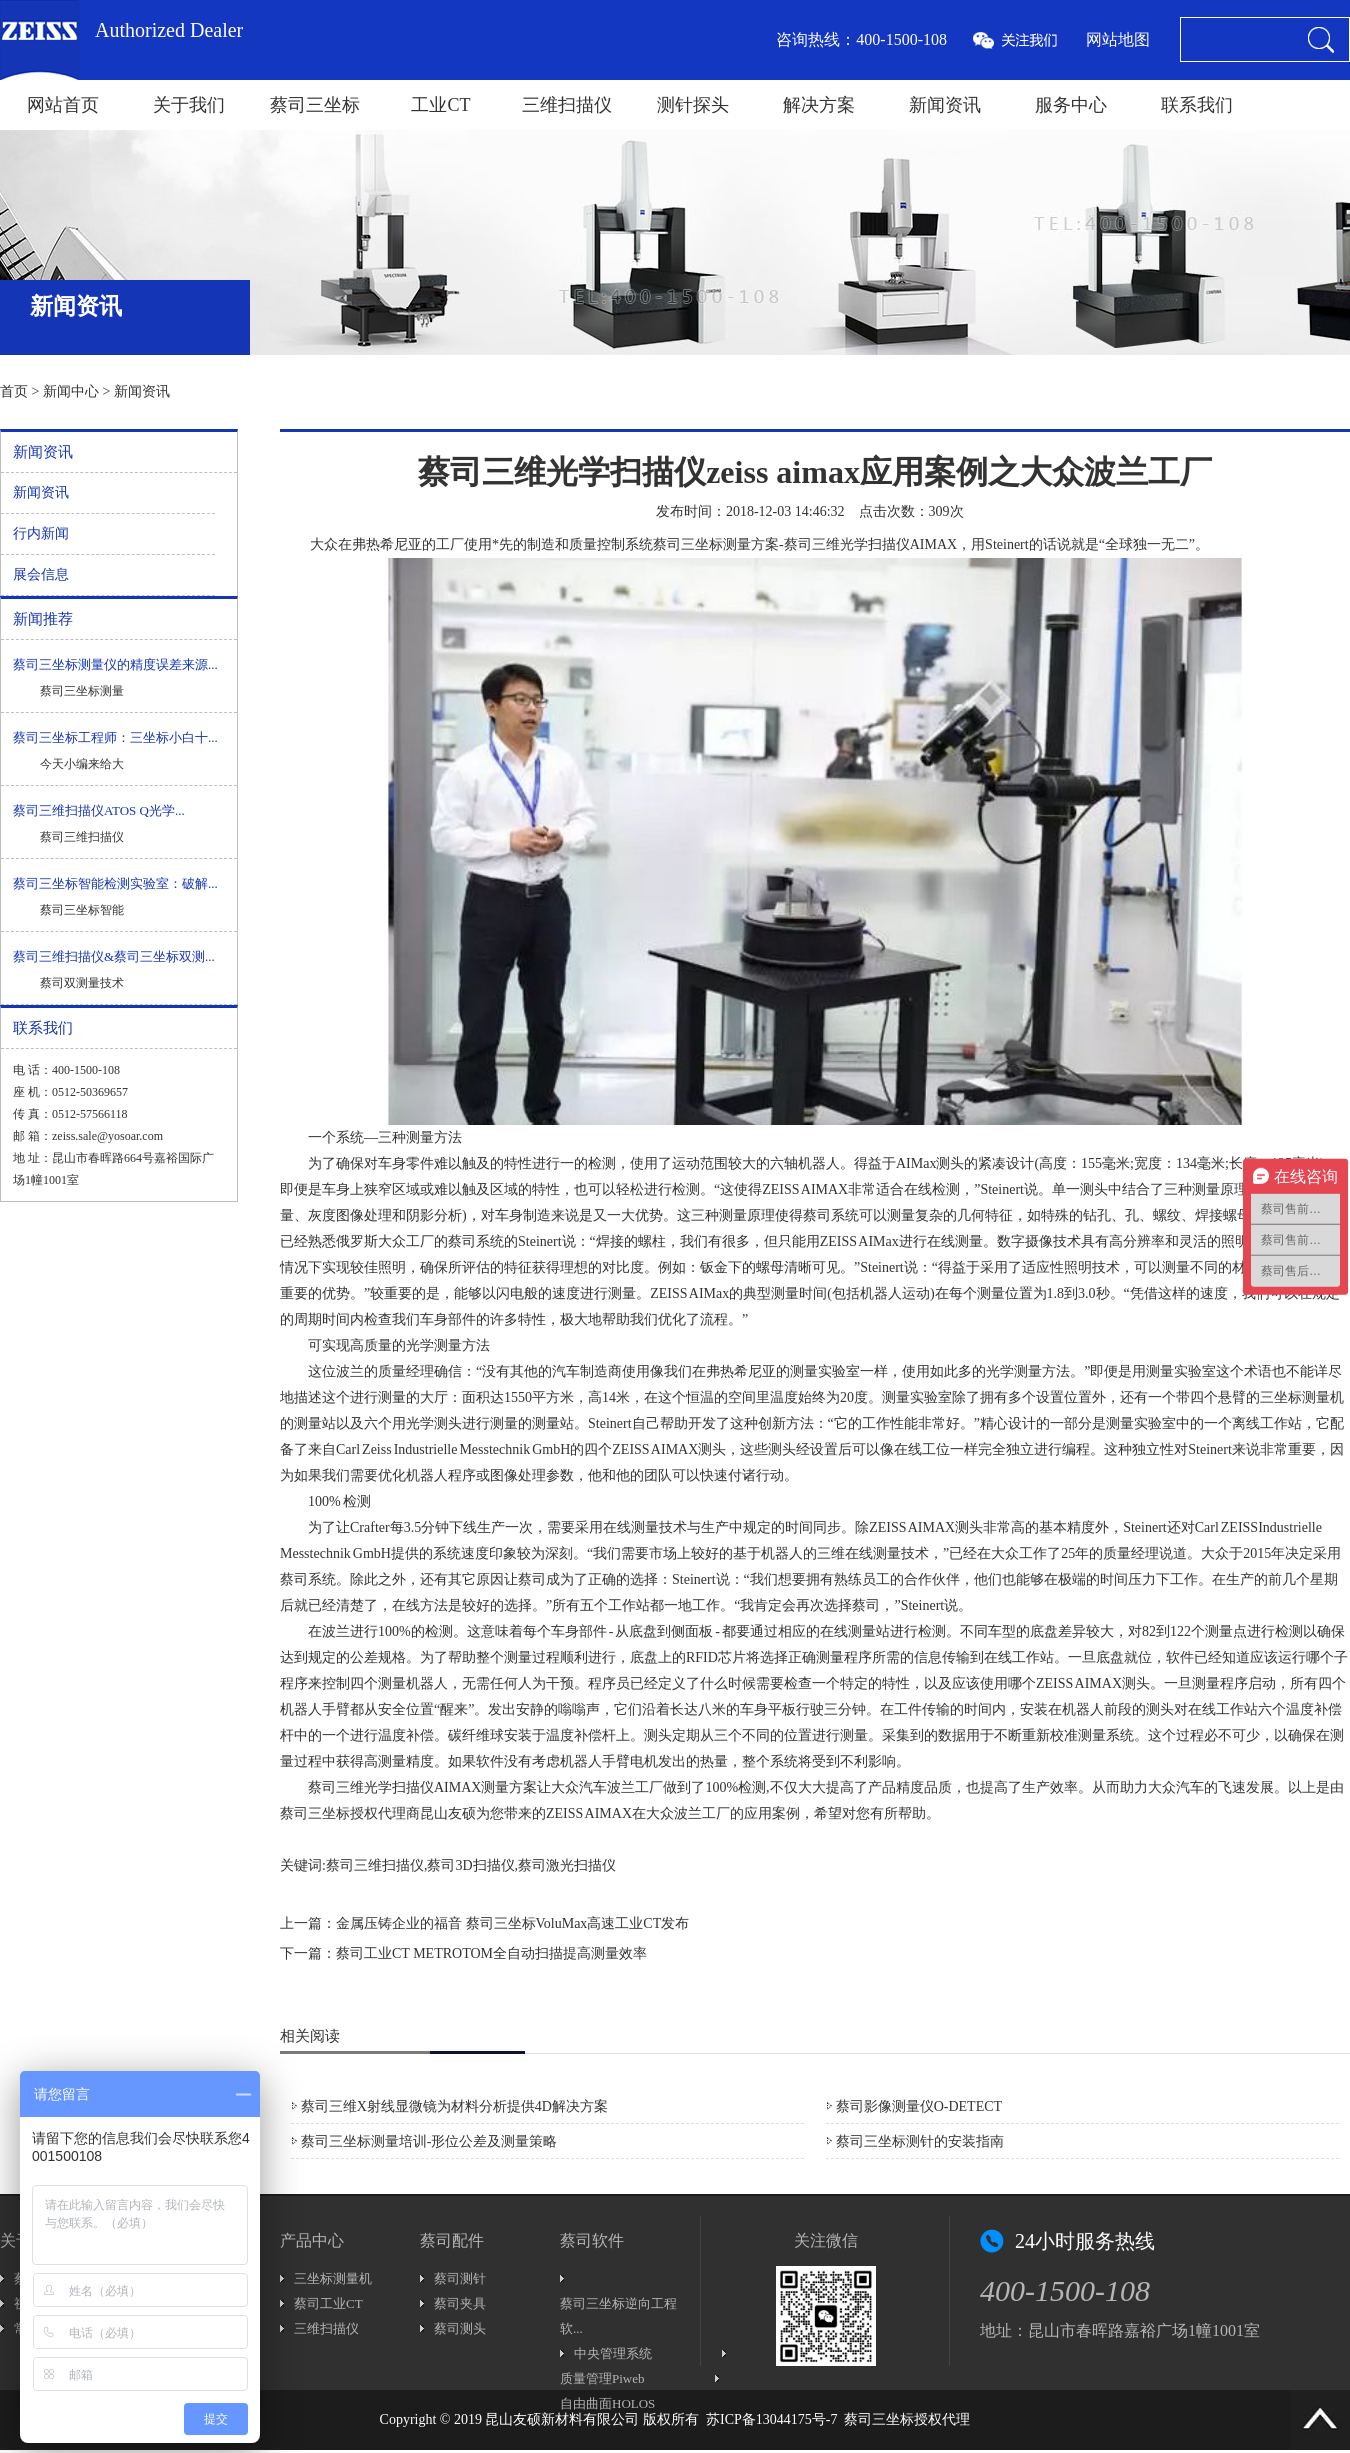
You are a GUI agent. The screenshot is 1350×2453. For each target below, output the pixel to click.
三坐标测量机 (333, 2278)
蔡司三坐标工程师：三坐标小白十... (115, 737)
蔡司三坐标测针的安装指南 (920, 2141)
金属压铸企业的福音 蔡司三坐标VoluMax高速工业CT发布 (512, 1923)
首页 (14, 391)
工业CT (440, 105)
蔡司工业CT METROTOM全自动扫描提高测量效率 (491, 1953)
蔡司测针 (460, 2278)
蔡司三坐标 (315, 105)
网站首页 (63, 105)
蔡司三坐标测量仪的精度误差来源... (115, 664)
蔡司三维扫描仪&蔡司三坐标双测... (114, 956)
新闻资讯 (945, 105)
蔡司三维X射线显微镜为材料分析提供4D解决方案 (454, 2106)
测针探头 (693, 105)
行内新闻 (41, 533)
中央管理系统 (613, 2353)
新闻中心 (71, 391)
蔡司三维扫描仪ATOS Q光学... (99, 810)
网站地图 (1118, 39)
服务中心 (1071, 105)
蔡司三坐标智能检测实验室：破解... (115, 883)
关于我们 (189, 105)
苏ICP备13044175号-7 (771, 2419)
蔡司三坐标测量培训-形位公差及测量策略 (429, 2141)
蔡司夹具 (460, 2303)
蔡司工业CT (328, 2303)
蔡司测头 (460, 2328)
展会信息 (41, 574)
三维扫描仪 (567, 105)
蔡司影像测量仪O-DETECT (919, 2106)
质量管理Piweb (602, 2378)
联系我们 (1197, 105)
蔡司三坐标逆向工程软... (618, 2316)
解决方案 (819, 105)
